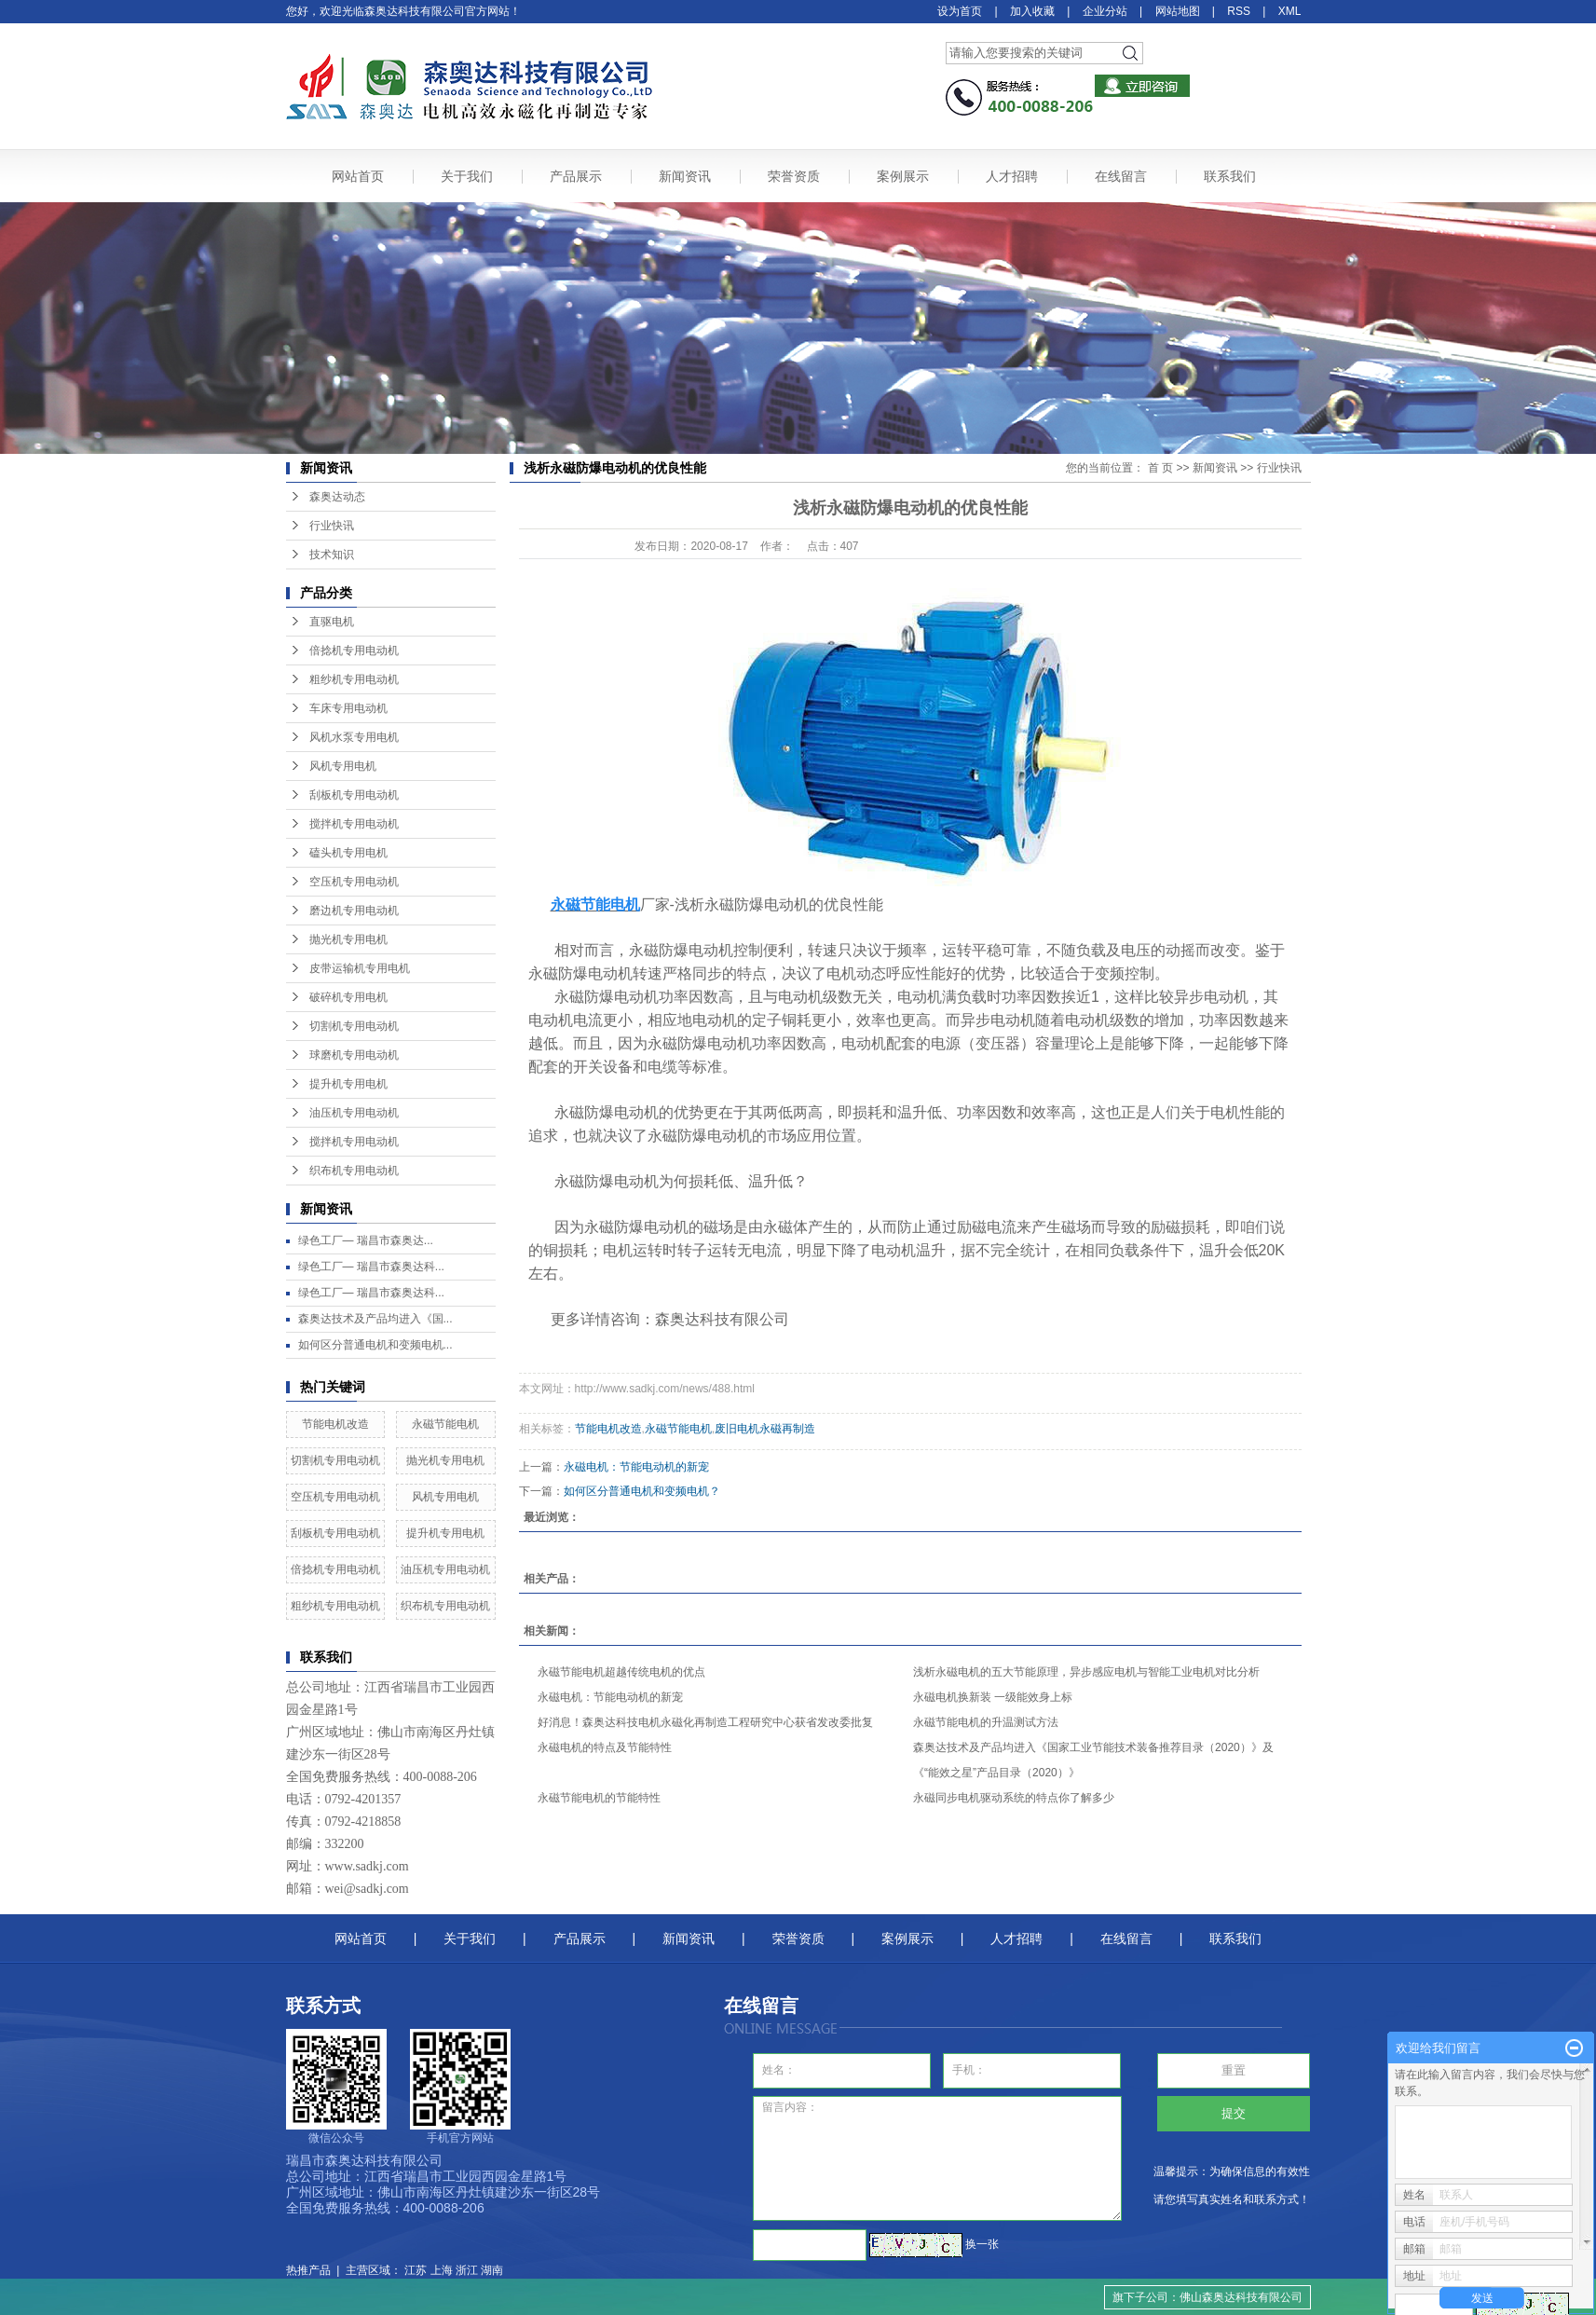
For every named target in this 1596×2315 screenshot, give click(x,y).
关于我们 (467, 176)
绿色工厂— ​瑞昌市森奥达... (365, 1240)
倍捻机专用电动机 (354, 650)
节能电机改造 (335, 1424)
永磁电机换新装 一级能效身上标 (992, 1697)
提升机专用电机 (348, 1083)
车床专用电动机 (348, 708)
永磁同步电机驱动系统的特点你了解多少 (1013, 1797)
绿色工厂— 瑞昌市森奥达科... (371, 1266)
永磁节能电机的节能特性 (599, 1797)
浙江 (467, 2270)
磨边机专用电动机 (354, 910)
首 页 (1160, 467)
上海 (441, 2270)
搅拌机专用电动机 (354, 823)
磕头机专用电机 (348, 852)
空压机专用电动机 (354, 881)
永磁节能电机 (445, 1424)
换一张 (982, 2244)
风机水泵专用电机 (354, 737)
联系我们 (1230, 176)
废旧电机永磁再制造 (765, 1428)
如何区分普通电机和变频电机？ (642, 1491)
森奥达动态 (337, 496)
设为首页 (959, 11)
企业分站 (1105, 11)
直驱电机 (331, 621)
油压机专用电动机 (354, 1112)
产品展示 (576, 176)
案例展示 (903, 176)
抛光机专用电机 (348, 939)
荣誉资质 (794, 176)
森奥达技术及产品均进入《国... (375, 1318)
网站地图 (1177, 11)
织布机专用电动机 (354, 1170)
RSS (1238, 11)
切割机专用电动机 (354, 1026)
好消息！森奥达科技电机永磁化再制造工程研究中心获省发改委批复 (705, 1722)
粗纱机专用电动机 (354, 679)
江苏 (415, 2270)
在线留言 (1121, 176)
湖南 (492, 2270)
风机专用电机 (342, 766)
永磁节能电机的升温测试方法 (985, 1722)
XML (1290, 11)
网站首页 (358, 176)
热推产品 (308, 2270)
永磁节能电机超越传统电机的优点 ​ (623, 1671)
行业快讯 (331, 525)
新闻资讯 (685, 176)
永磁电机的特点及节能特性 (605, 1747)
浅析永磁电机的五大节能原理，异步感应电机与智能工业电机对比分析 (1086, 1671)
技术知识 (331, 554)
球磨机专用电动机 (354, 1055)
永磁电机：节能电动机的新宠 (636, 1466)
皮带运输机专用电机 (359, 968)
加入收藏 (1032, 11)
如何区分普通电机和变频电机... (375, 1344)
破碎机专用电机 (348, 997)
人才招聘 (1012, 176)
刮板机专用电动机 (354, 794)
